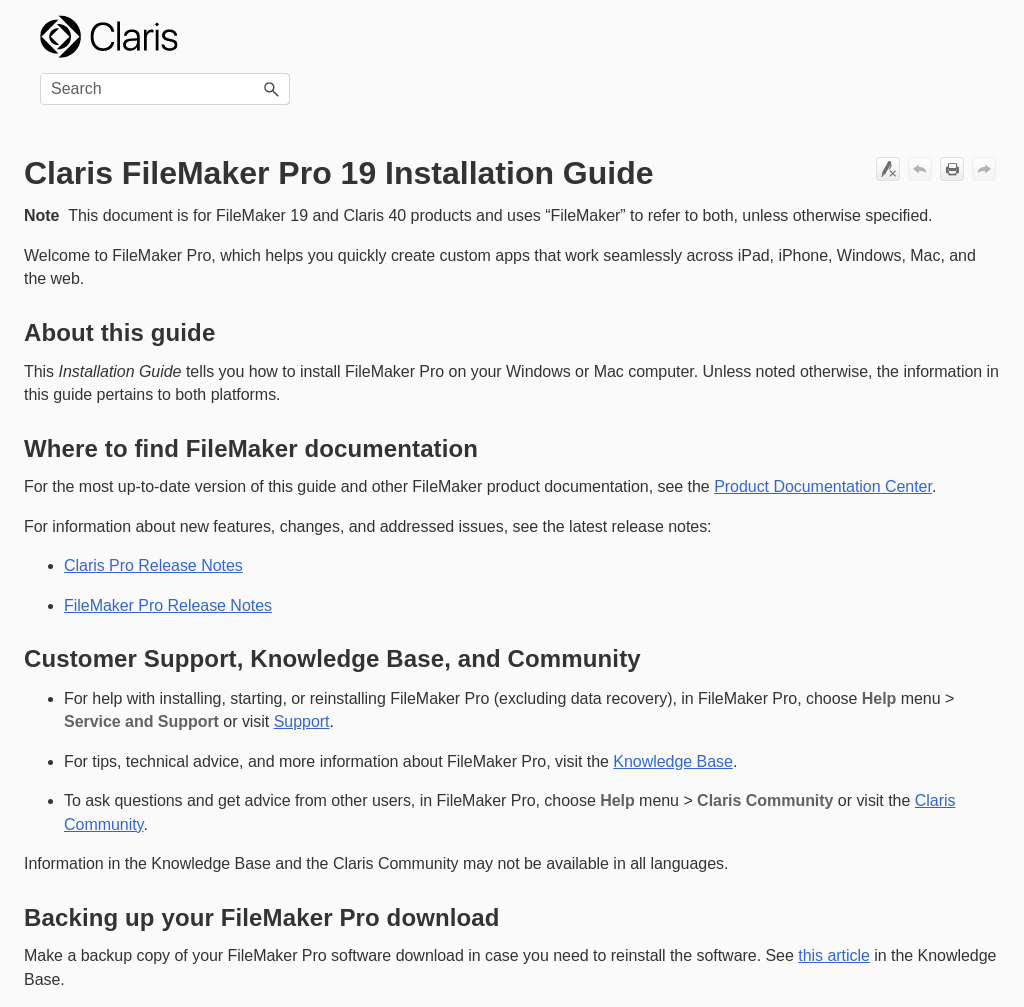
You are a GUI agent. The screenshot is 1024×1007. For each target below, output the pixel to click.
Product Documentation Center (823, 486)
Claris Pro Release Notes (153, 565)
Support (302, 721)
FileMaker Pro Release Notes (168, 605)
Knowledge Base (673, 761)
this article (834, 955)
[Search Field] (165, 89)
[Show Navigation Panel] (973, 37)
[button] (272, 89)
